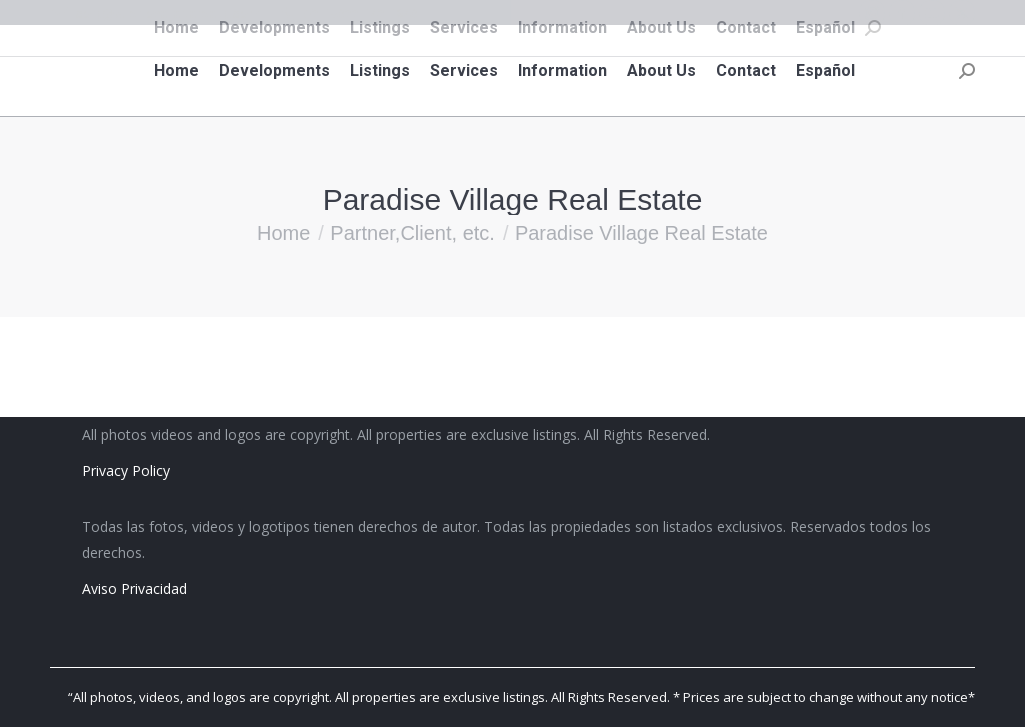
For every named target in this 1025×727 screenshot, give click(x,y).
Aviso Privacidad (134, 588)
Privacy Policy (126, 470)
